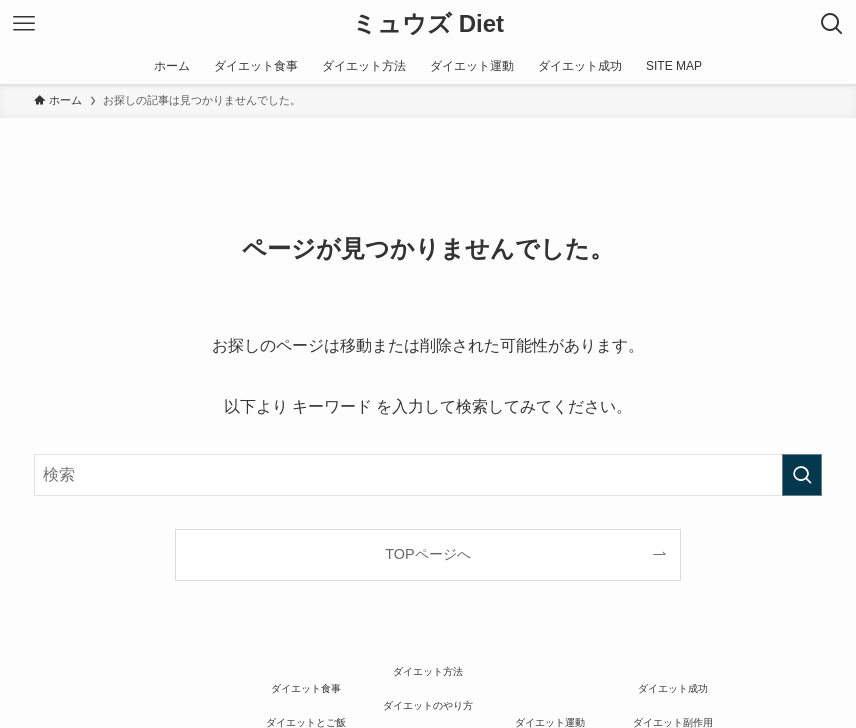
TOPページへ (427, 554)
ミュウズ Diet (428, 24)
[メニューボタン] (24, 24)
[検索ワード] (428, 475)
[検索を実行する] (802, 475)
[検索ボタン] (832, 24)
